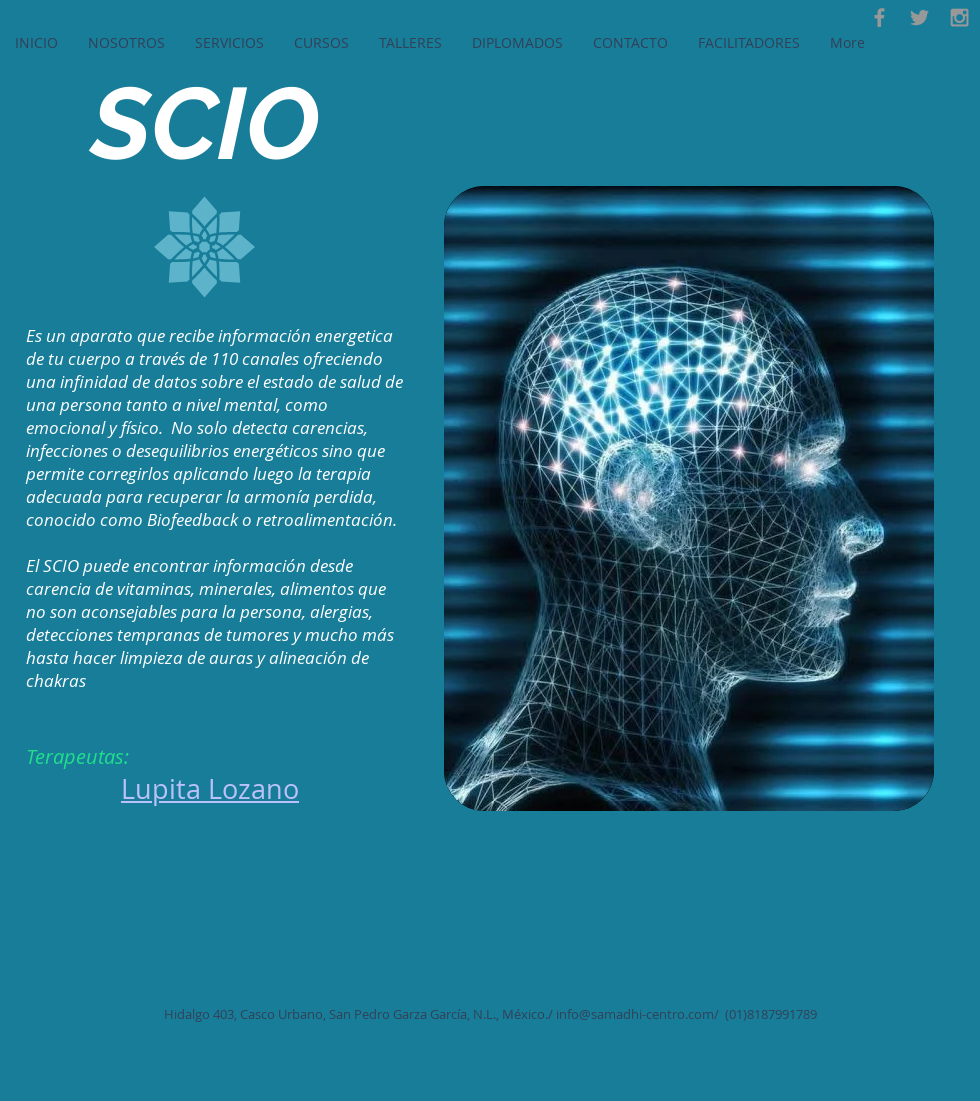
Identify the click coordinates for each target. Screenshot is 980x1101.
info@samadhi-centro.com (635, 1014)
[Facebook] (879, 17)
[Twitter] (919, 17)
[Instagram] (959, 17)
